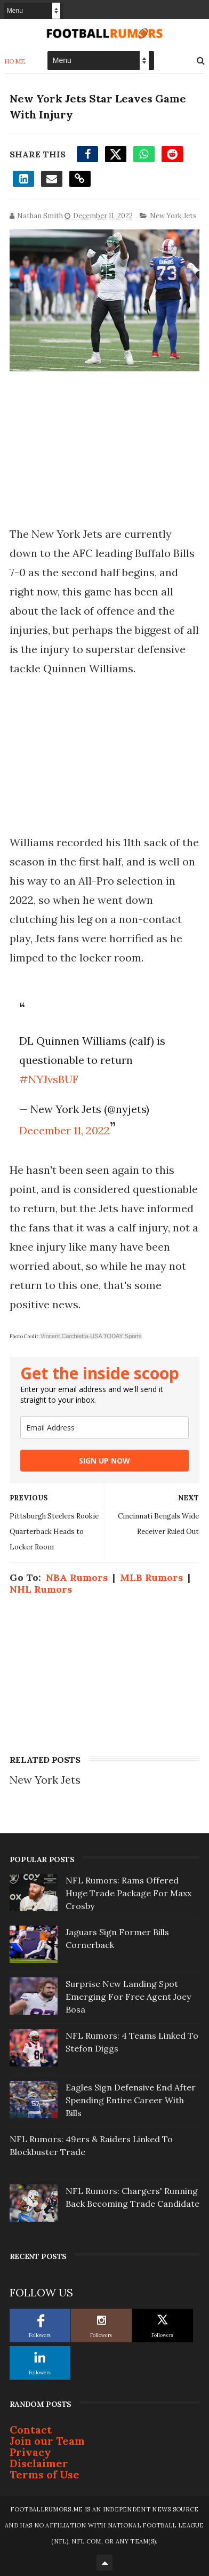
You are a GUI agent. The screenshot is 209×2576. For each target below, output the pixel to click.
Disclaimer (39, 2463)
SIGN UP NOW (104, 1461)
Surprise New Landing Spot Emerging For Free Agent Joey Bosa (128, 1996)
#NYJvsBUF (48, 1079)
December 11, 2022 (64, 1130)
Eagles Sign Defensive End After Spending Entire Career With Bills (131, 2100)
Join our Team (47, 2440)
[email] (104, 1427)
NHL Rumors (41, 1589)
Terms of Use (44, 2474)
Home (15, 61)
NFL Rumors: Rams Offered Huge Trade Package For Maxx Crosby (128, 1893)
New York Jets (173, 215)
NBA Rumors (77, 1577)
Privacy (30, 2452)
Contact (31, 2429)
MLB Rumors (151, 1577)
